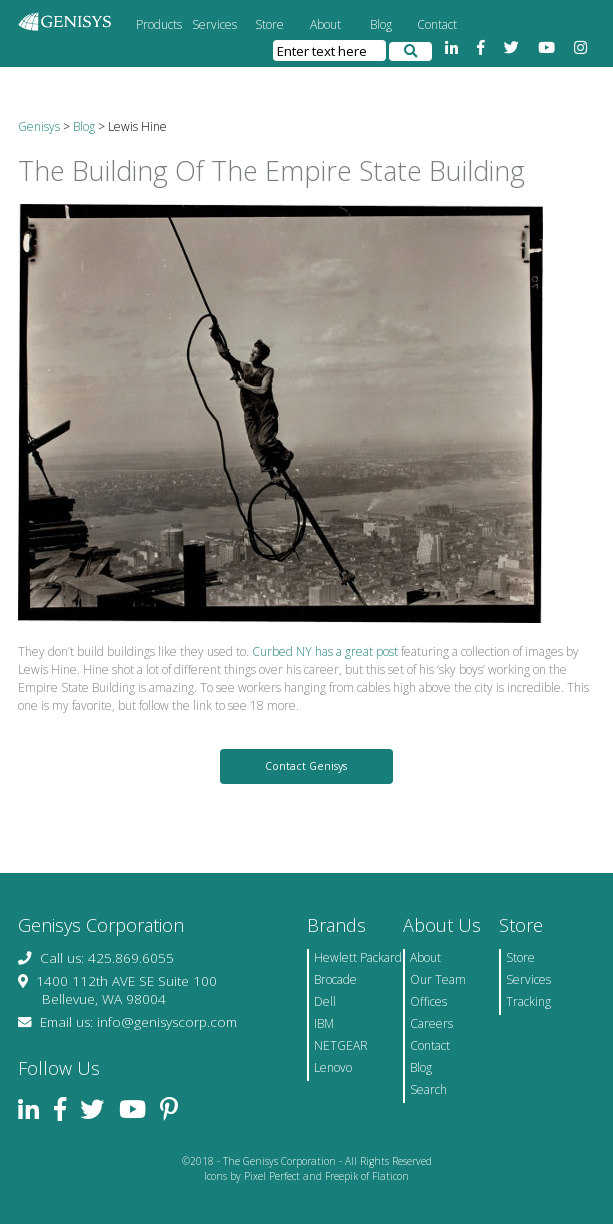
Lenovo (333, 1067)
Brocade (335, 979)
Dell (325, 1001)
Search (428, 1089)
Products (159, 24)
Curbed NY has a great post (325, 651)
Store (269, 24)
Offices (428, 1001)
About (325, 24)
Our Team (438, 979)
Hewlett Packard (358, 957)
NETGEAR (341, 1045)
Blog (381, 24)
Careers (431, 1023)
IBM (324, 1023)
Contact (437, 24)
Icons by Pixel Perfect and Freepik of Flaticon (306, 1176)
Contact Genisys (306, 766)
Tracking (528, 1001)
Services (214, 24)
